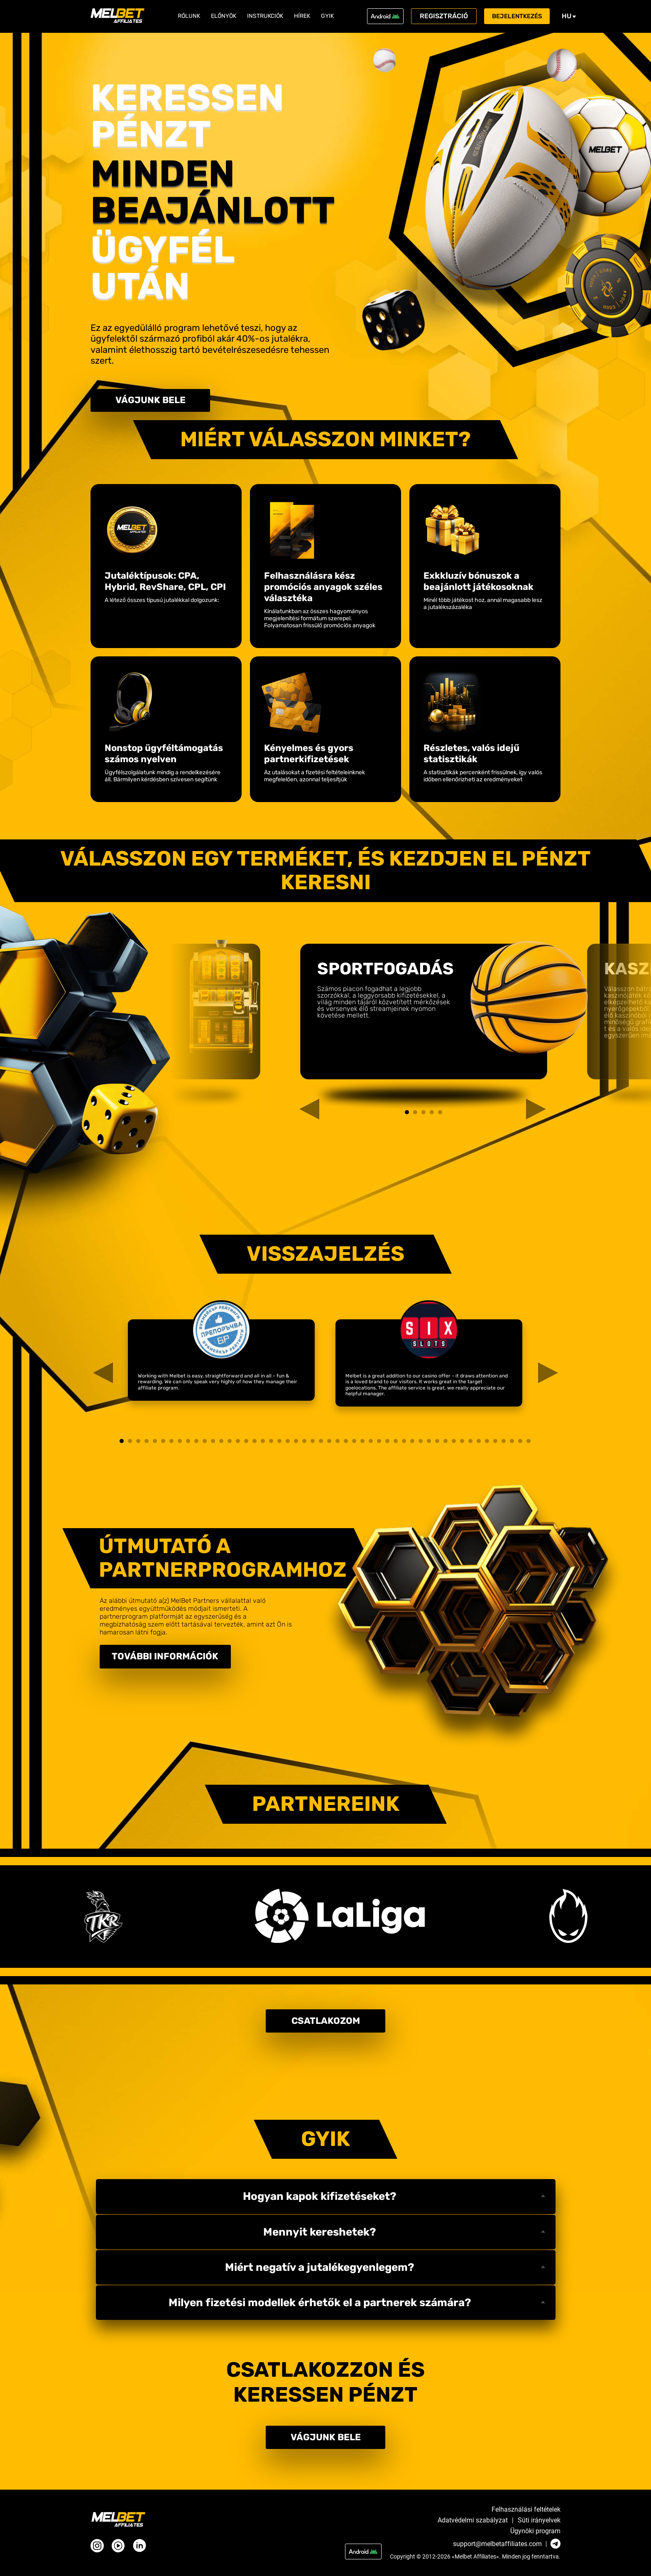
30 (362, 1444)
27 (337, 1444)
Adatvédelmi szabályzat (473, 2520)
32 (379, 1444)
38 (429, 1444)
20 (279, 1444)
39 (437, 1444)
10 (196, 1444)
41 (454, 1444)
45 (487, 1444)
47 (504, 1444)
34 (396, 1444)
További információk (178, 1660)
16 (246, 1444)
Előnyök (223, 16)
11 (205, 1444)
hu (575, 16)
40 (445, 1444)
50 (528, 1444)
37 (420, 1444)
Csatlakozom (325, 2027)
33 (387, 1444)
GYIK (327, 16)
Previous (301, 1024)
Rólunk (189, 16)
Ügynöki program (535, 2531)
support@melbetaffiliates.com (497, 2544)
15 (238, 1444)
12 (213, 1444)
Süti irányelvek (539, 2520)
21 (288, 1444)
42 (462, 1444)
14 (230, 1444)
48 (512, 1444)
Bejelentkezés (520, 16)
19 (271, 1444)
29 (354, 1444)
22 (296, 1444)
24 (313, 1444)
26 (329, 1444)
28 (346, 1444)
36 (412, 1444)
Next (527, 1024)
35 (404, 1444)
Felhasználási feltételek (526, 2509)
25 (321, 1444)
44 (479, 1444)
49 (520, 1444)
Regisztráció (444, 16)
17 (254, 1444)
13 (221, 1444)
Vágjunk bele (150, 401)
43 (470, 1444)
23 (304, 1444)
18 (263, 1444)
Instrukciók (265, 16)
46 (495, 1444)
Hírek (302, 16)
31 (371, 1444)
